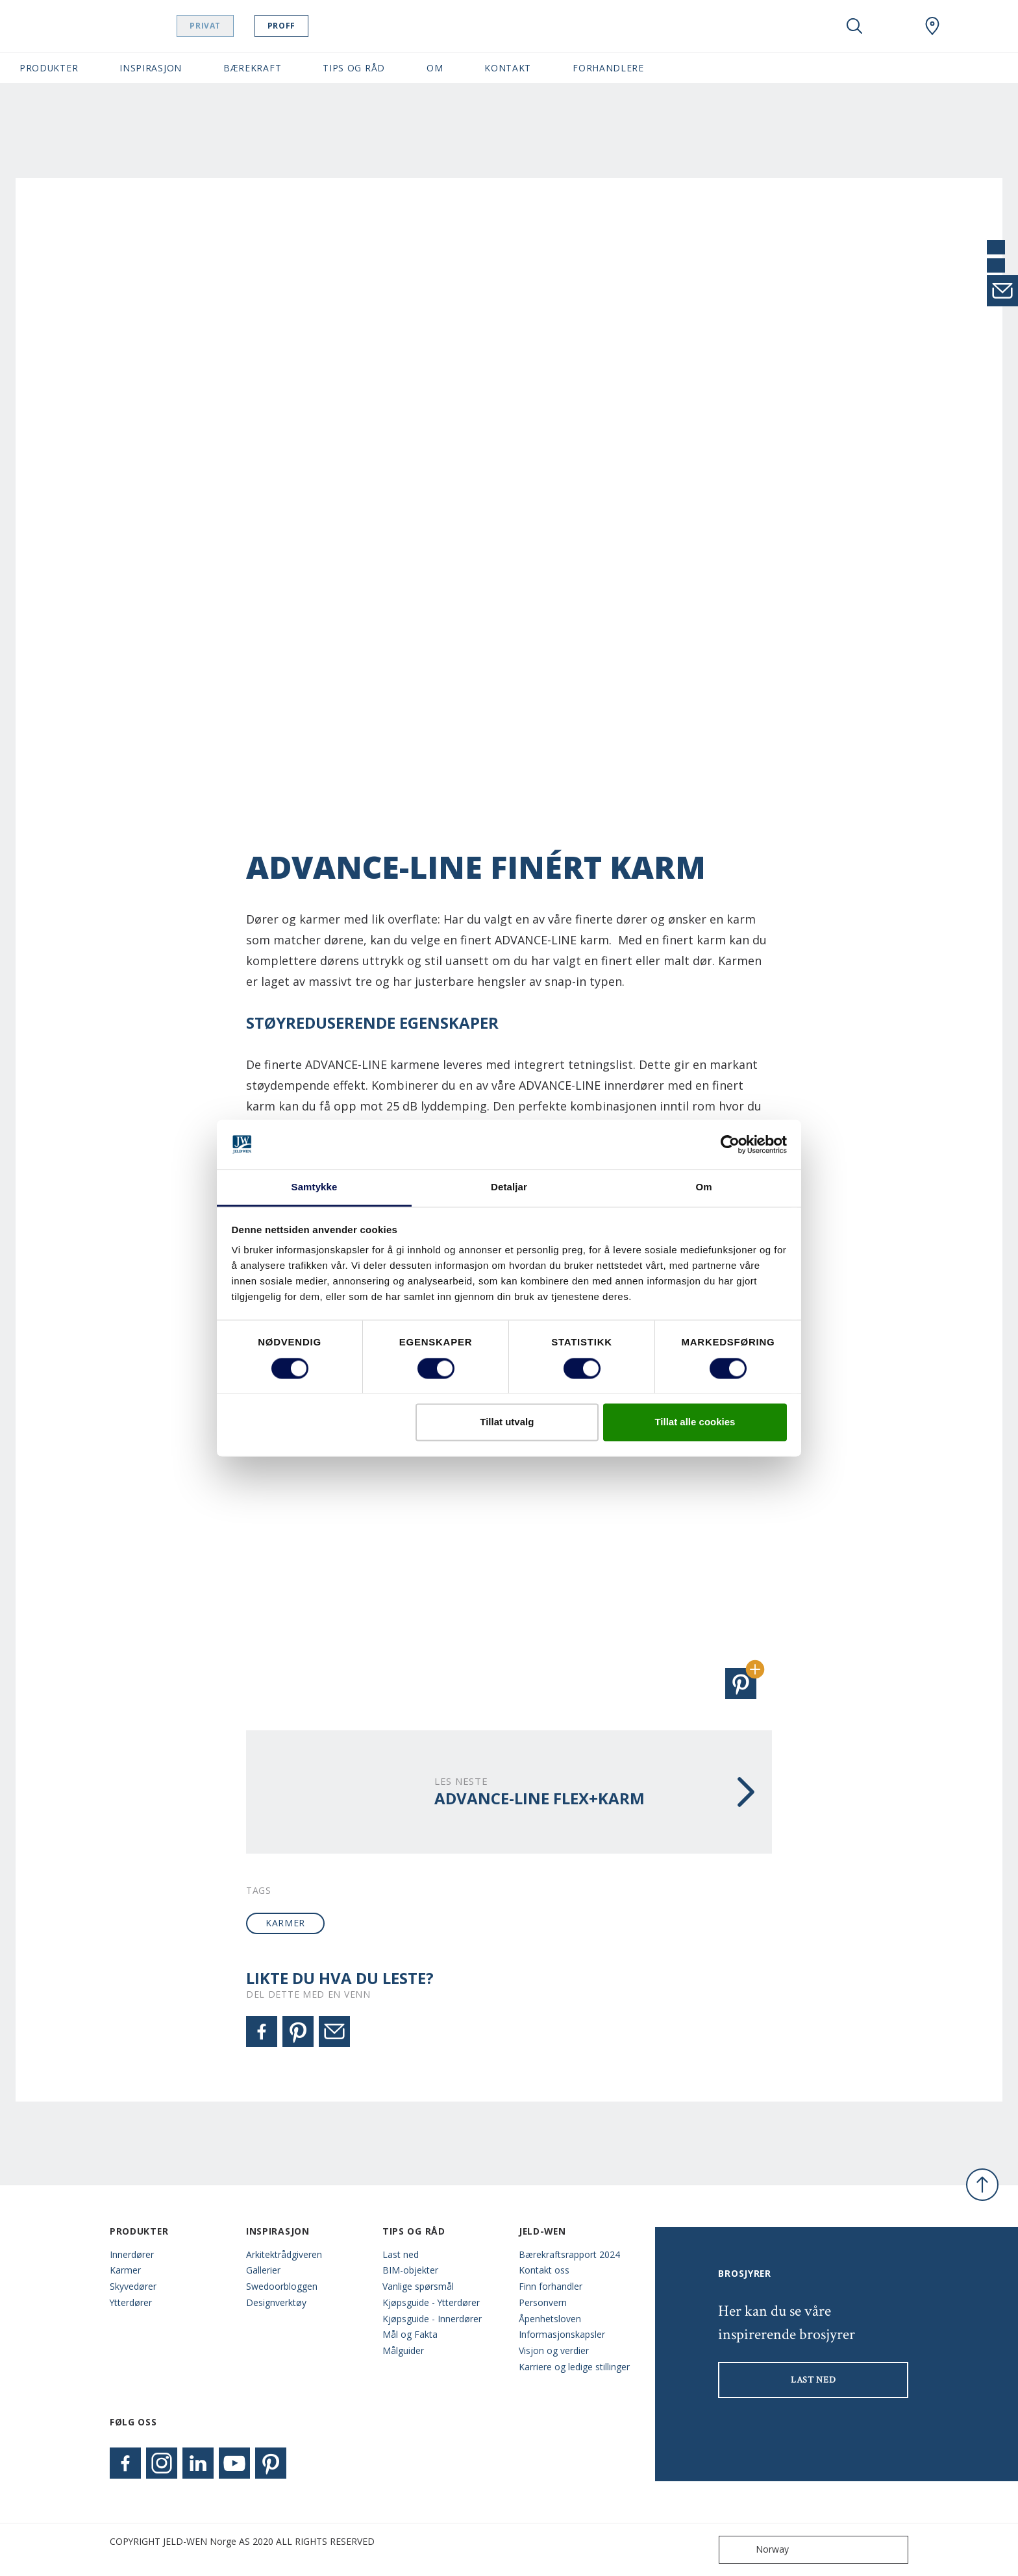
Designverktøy (276, 2302)
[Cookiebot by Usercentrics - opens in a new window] (730, 1144)
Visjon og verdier (554, 2350)
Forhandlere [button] (608, 68)
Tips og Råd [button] (354, 68)
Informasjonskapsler (562, 2334)
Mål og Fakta (410, 2334)
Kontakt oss (544, 2270)
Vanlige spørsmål (418, 2286)
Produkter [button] (48, 68)
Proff (299, 25)
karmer (285, 1923)
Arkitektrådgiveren (284, 2254)
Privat (223, 25)
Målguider (403, 2350)
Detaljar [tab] (509, 1187)
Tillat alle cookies (694, 1422)
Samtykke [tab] (315, 1187)
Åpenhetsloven (550, 2318)
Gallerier (263, 2270)
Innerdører (132, 2254)
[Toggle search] (854, 26)
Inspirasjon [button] (150, 68)
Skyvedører (133, 2286)
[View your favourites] (893, 26)
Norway (757, 2550)
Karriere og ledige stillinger (574, 2367)
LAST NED (813, 2380)
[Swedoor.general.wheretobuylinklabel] (932, 26)
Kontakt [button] (507, 68)
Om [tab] (703, 1187)
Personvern (543, 2302)
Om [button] (435, 68)
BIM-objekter (410, 2270)
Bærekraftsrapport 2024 (569, 2254)
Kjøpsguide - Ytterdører (431, 2302)
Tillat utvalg (507, 1422)
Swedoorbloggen (281, 2286)
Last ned (400, 2254)
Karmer (125, 2270)
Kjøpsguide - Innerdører (432, 2318)
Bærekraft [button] (252, 68)
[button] (740, 1683)
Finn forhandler (550, 2286)
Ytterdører (131, 2302)
